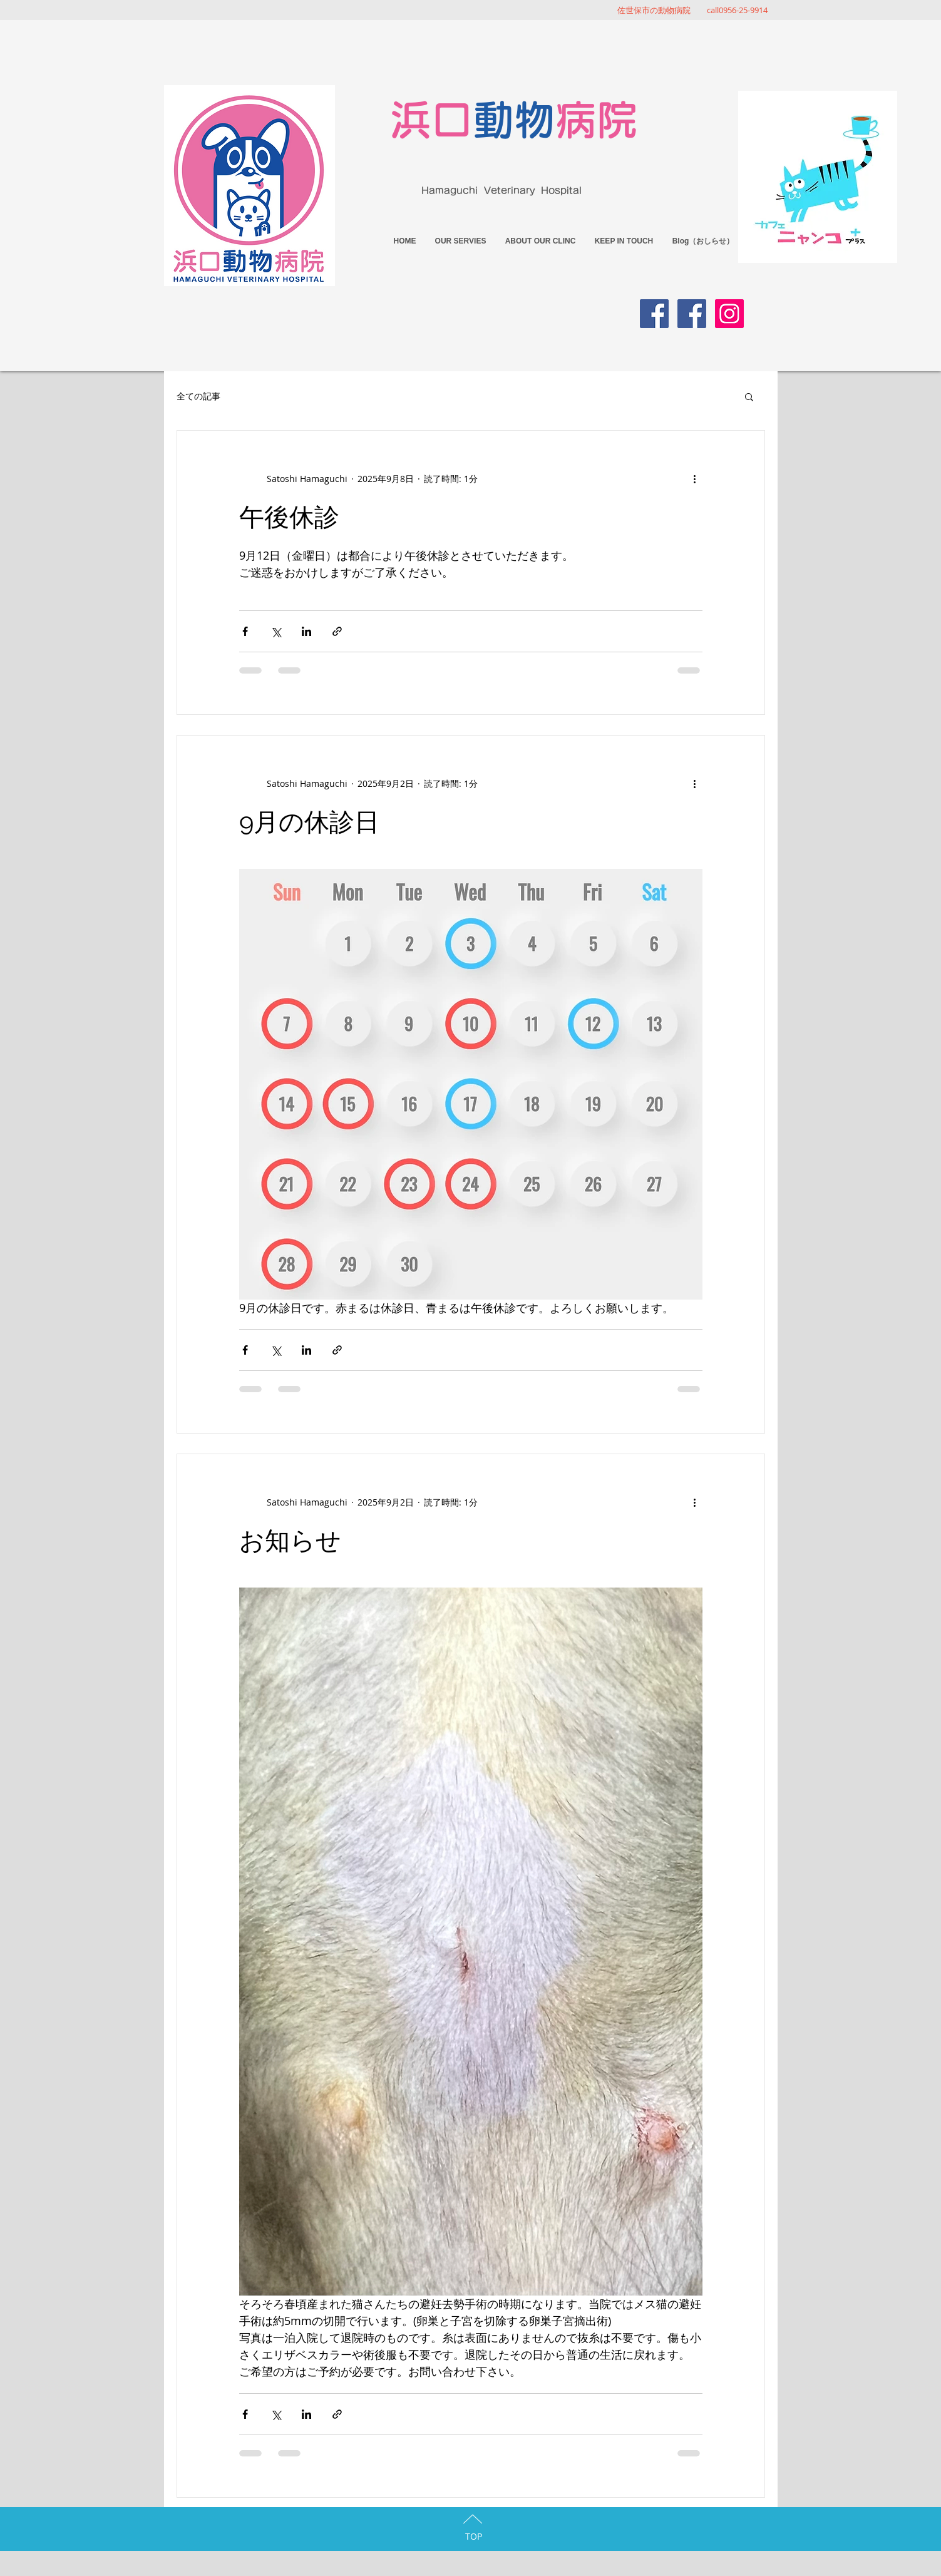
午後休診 (289, 516)
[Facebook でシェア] (245, 631)
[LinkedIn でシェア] (306, 631)
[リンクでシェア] (337, 631)
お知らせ (290, 1540)
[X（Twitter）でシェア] (276, 631)
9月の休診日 (309, 821)
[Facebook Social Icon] (654, 313)
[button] (749, 397)
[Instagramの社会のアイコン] (729, 313)
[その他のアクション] (694, 478)
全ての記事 (198, 396)
